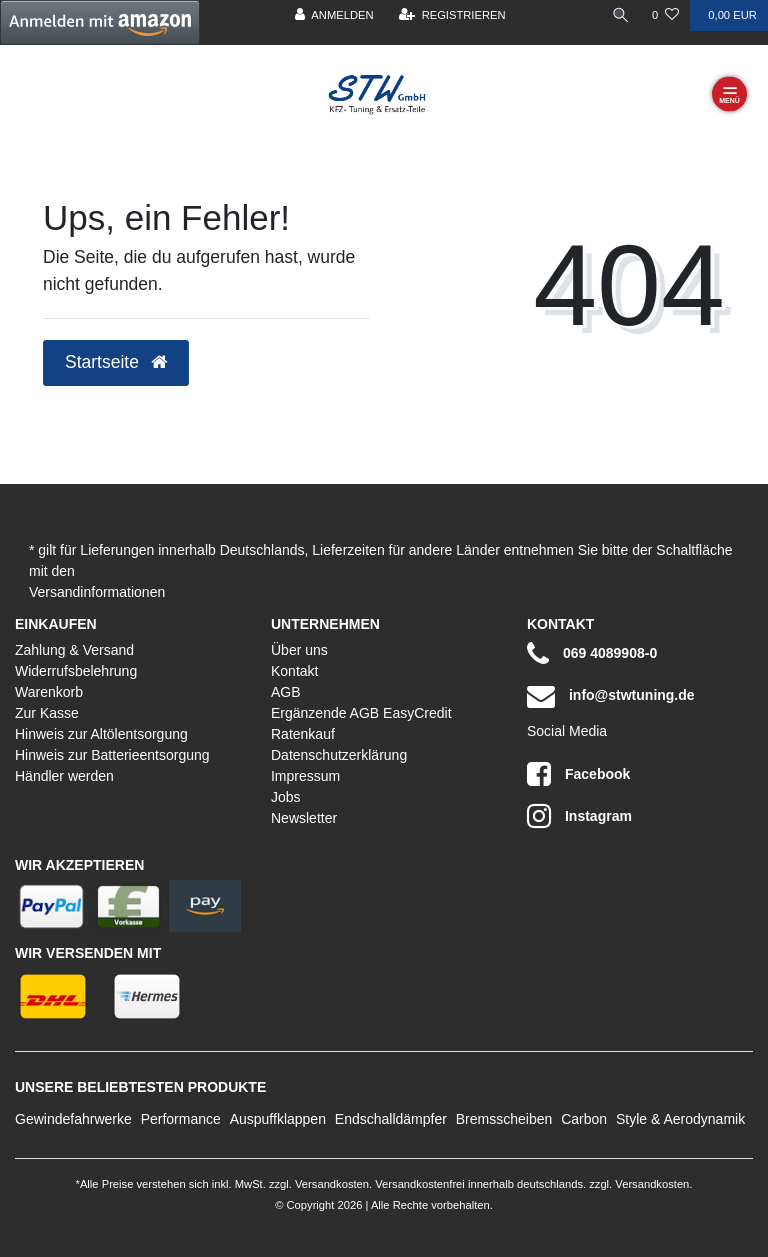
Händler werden (64, 776)
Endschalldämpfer (391, 1119)
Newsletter (304, 818)
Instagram (579, 816)
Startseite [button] (116, 362)
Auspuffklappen (278, 1119)
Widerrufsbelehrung (76, 671)
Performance (181, 1119)
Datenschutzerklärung (339, 755)
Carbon (584, 1119)
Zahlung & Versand (74, 650)
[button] (100, 22)
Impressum (305, 776)
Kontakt (294, 671)
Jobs (286, 797)
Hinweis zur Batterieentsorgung (112, 755)
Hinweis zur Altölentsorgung (101, 734)
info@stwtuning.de (611, 696)
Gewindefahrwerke (73, 1119)
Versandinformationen (97, 592)
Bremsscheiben (504, 1119)
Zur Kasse (47, 713)
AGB (286, 692)
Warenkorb (49, 692)
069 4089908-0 (592, 654)
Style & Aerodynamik (680, 1119)
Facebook (578, 774)
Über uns (299, 650)
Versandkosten (330, 1184)
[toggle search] (621, 15)
